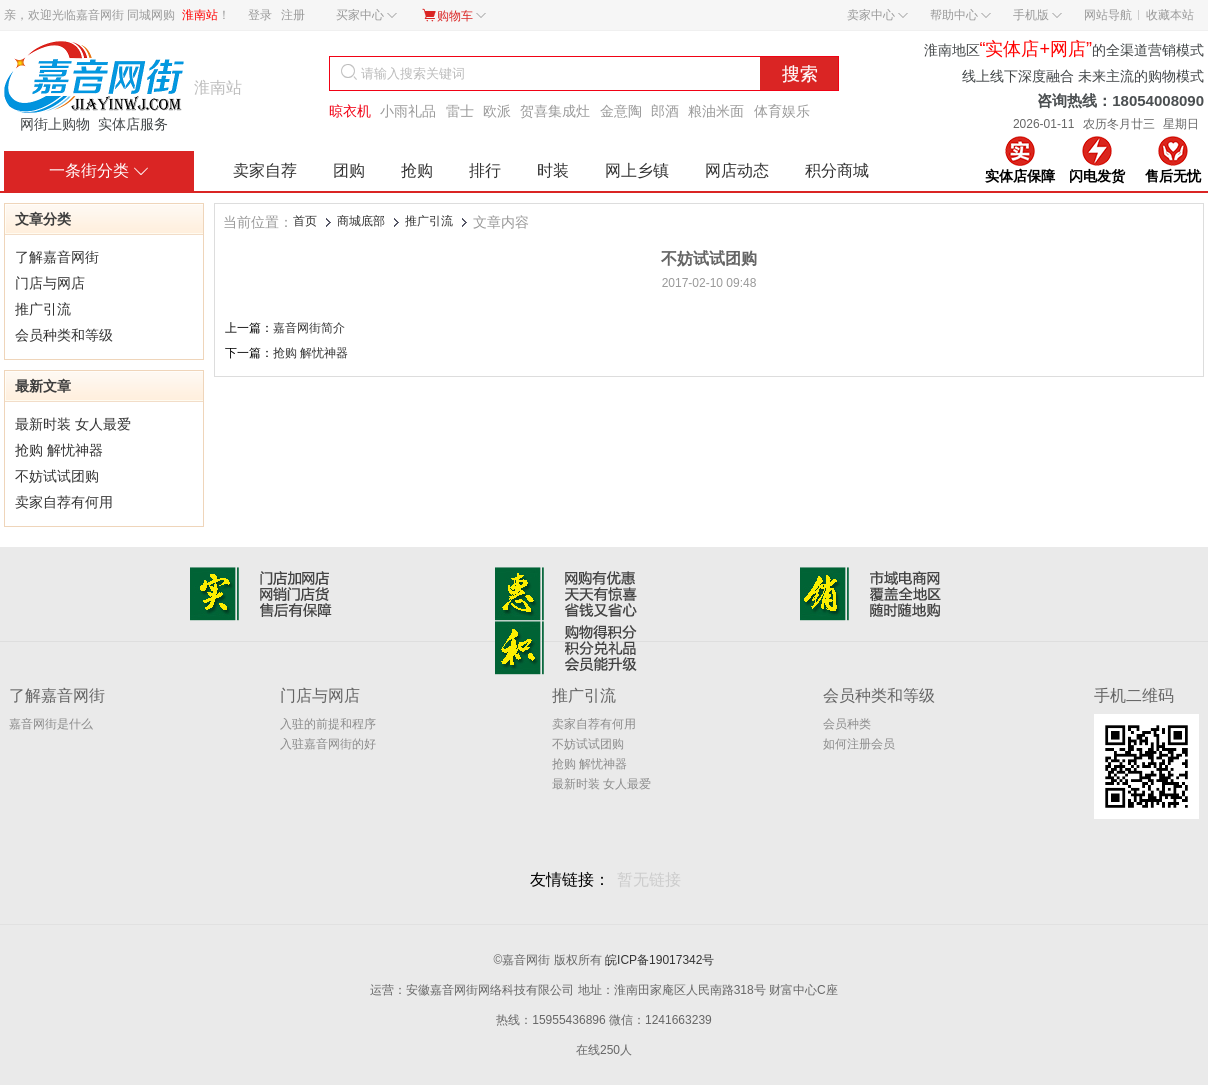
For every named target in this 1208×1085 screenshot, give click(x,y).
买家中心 (366, 15)
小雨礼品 (408, 111)
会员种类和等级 (64, 335)
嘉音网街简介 (309, 328)
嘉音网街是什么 (51, 724)
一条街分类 (99, 170)
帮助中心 (960, 15)
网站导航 (1108, 15)
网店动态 (737, 170)
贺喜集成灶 (555, 111)
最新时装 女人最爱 (73, 424)
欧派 (497, 111)
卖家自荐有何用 (64, 502)
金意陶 (621, 111)
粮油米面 (716, 111)
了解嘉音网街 (57, 257)
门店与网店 (50, 283)
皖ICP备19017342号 (659, 960)
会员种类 (847, 724)
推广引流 (43, 309)
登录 (260, 15)
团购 (349, 170)
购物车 (453, 15)
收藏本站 (1170, 15)
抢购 (417, 170)
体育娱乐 (782, 111)
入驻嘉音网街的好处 (328, 745)
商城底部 (361, 221)
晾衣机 (350, 111)
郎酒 (665, 111)
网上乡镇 (637, 170)
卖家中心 (877, 15)
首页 (305, 221)
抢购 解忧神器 (59, 450)
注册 (293, 15)
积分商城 (837, 170)
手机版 (1037, 15)
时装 (553, 170)
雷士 (460, 111)
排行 (485, 170)
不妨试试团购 (57, 476)
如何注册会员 (859, 744)
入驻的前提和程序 (328, 724)
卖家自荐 (265, 170)
